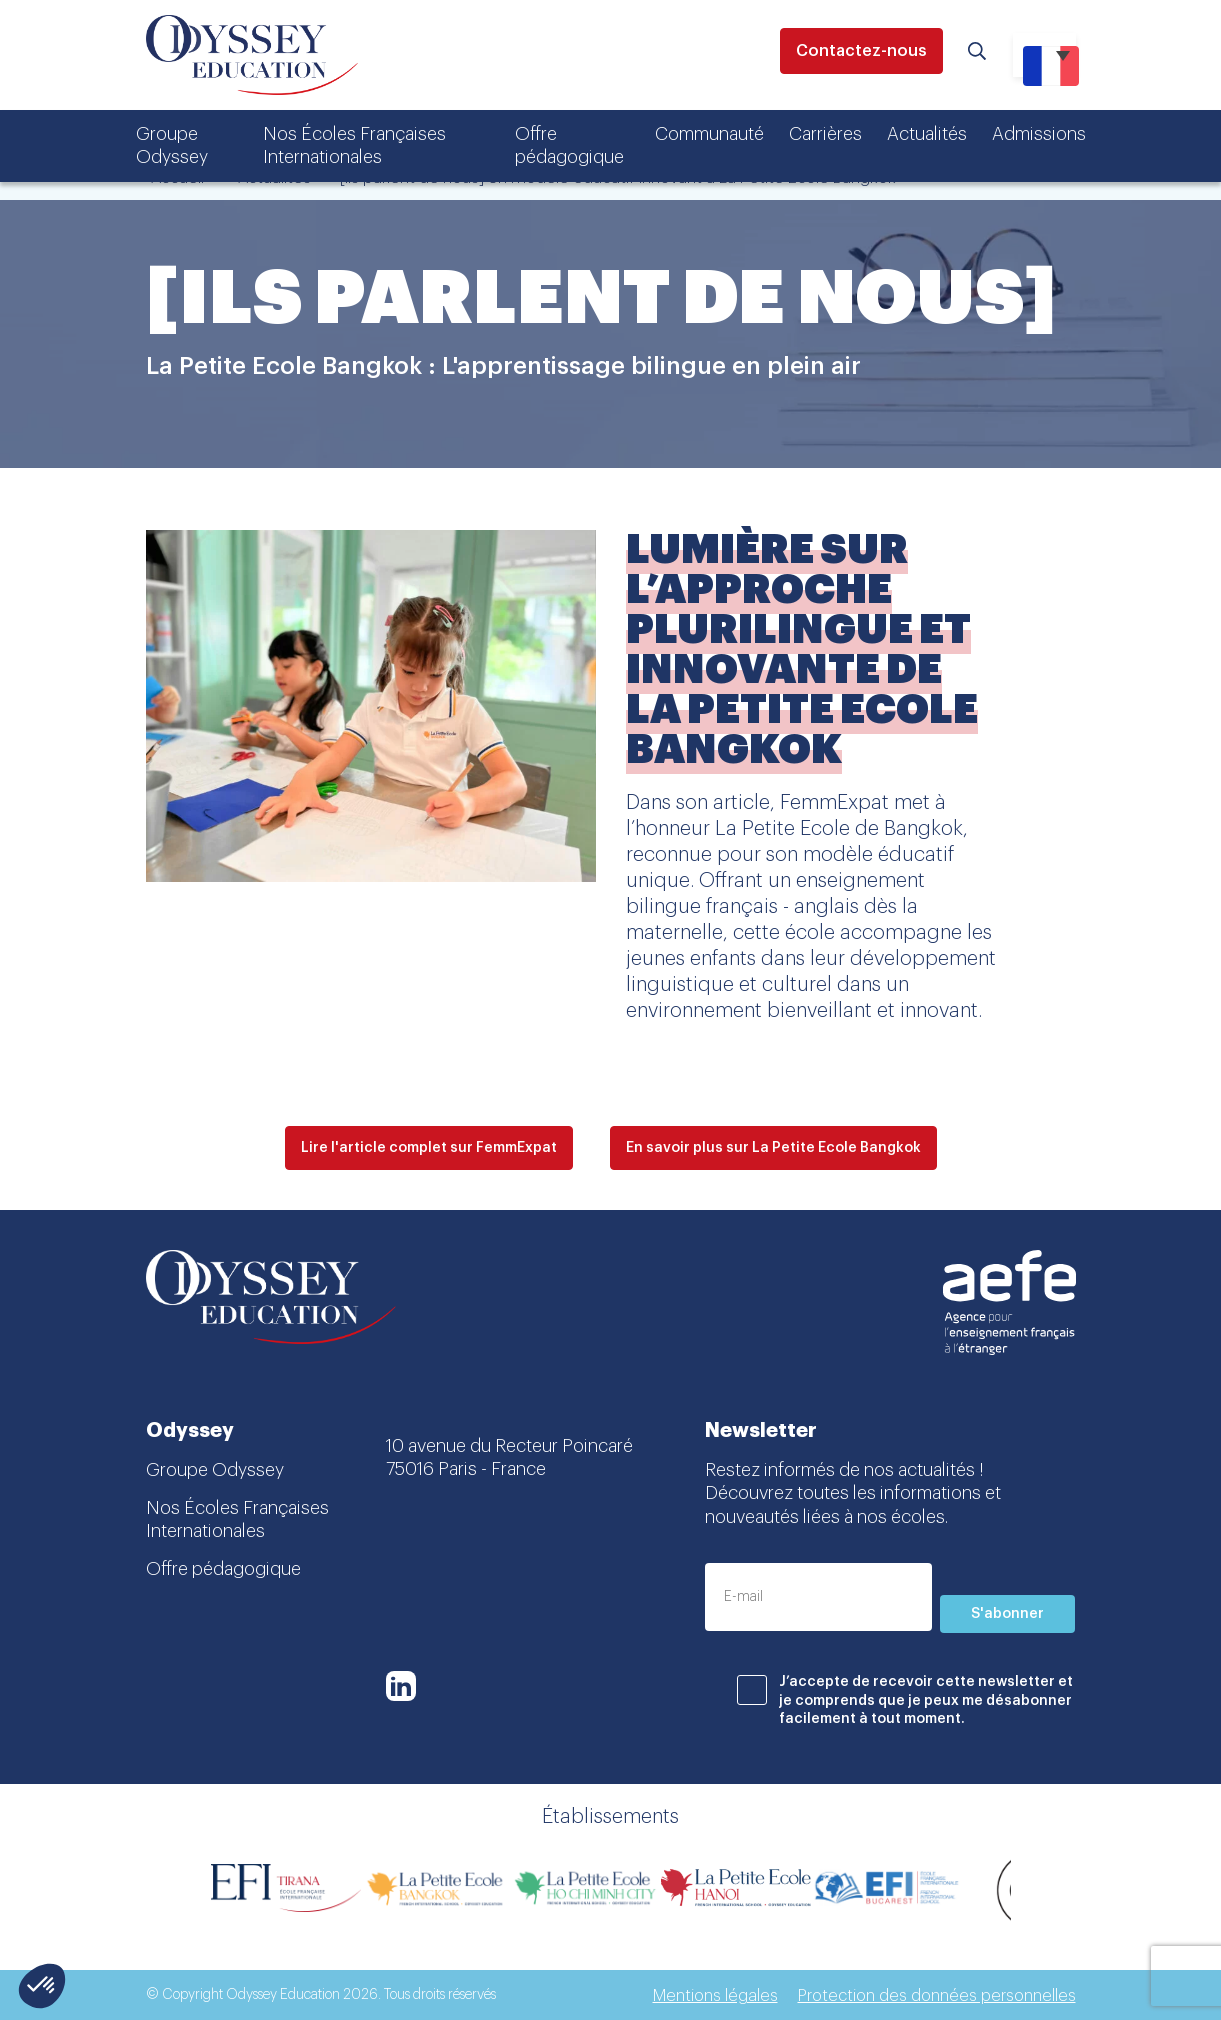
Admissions (1039, 134)
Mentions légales (715, 1996)
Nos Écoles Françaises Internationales (354, 145)
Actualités (927, 134)
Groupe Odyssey (172, 145)
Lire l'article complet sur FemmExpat (429, 1148)
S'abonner (1007, 1614)
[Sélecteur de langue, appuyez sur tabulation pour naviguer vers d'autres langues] (1044, 55)
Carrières (825, 134)
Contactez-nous (861, 51)
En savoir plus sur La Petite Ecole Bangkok (773, 1148)
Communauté (709, 134)
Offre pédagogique (569, 145)
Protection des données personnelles (937, 1996)
